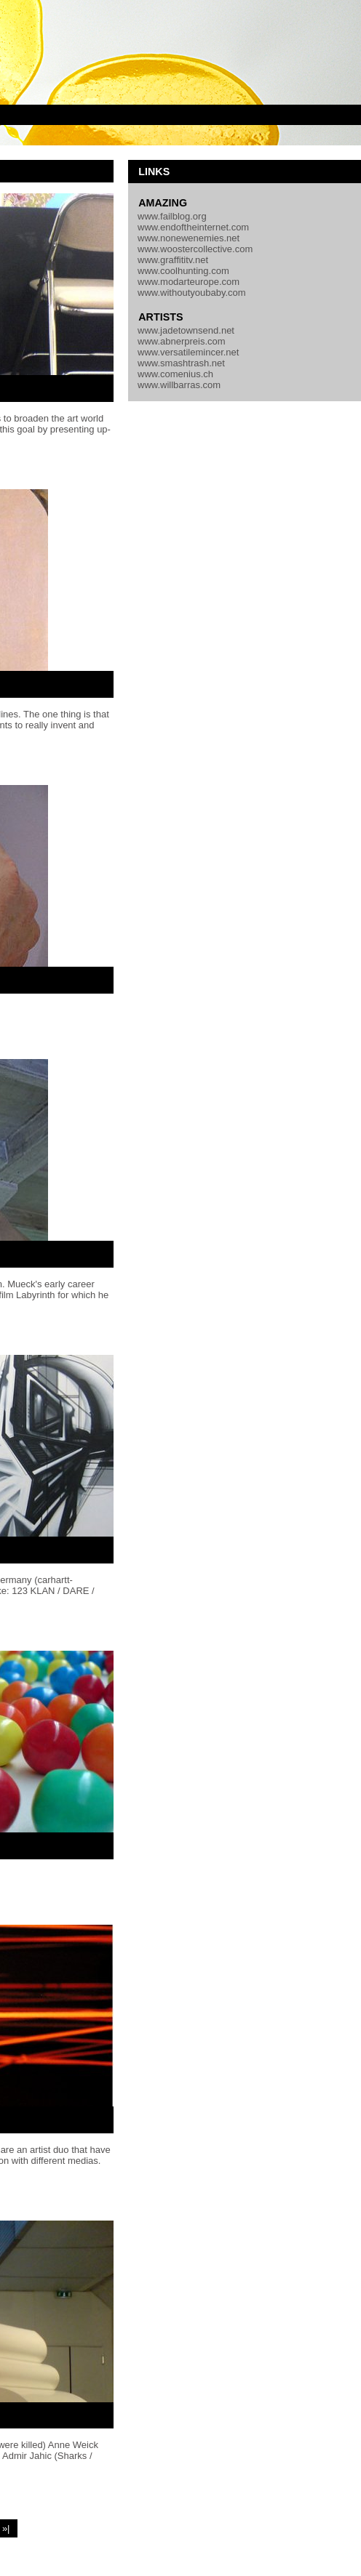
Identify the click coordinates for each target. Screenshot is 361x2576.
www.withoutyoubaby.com (192, 292)
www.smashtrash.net (181, 363)
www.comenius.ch (175, 374)
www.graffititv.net (173, 259)
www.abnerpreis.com (182, 341)
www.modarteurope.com (188, 281)
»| (6, 2528)
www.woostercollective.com (195, 248)
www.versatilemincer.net (188, 352)
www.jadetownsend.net (186, 330)
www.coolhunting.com (183, 270)
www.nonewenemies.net (188, 238)
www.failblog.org (172, 216)
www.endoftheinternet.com (193, 227)
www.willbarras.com (179, 384)
